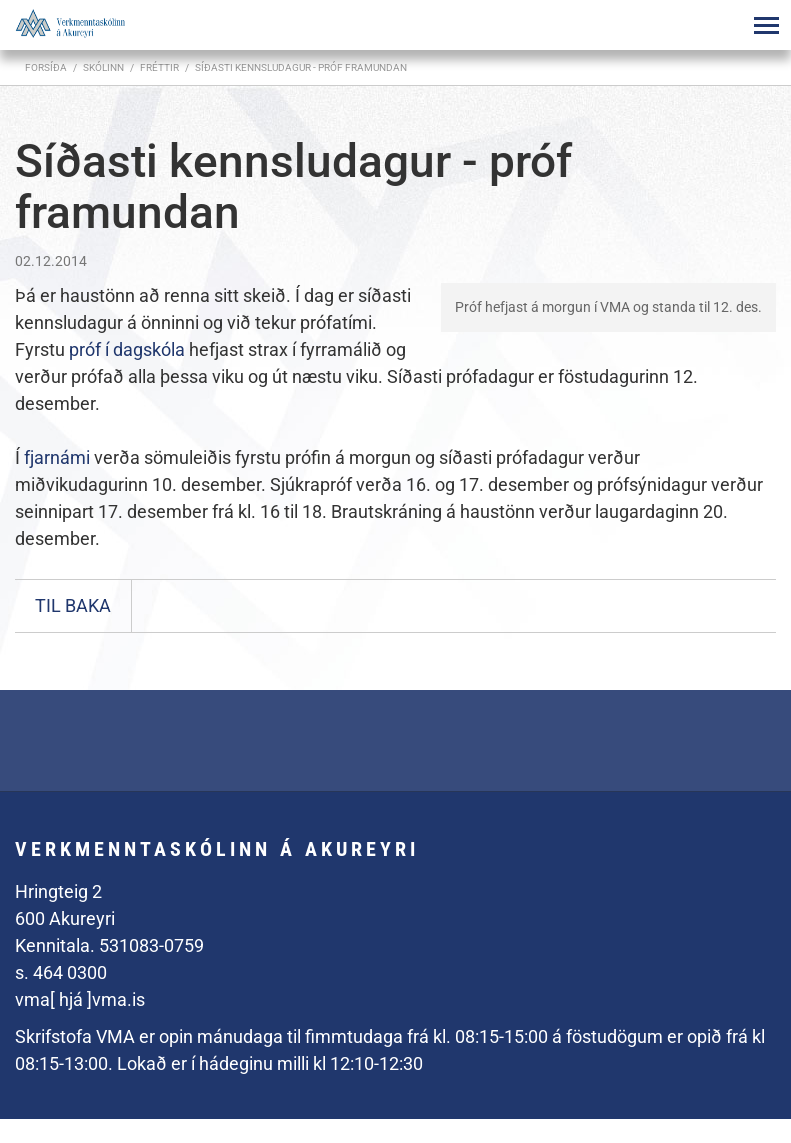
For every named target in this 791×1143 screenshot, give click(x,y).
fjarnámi (57, 457)
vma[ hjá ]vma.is (80, 999)
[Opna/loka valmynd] (766, 25)
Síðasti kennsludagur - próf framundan (301, 67)
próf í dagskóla (127, 349)
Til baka (73, 605)
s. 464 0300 (61, 972)
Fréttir (159, 67)
